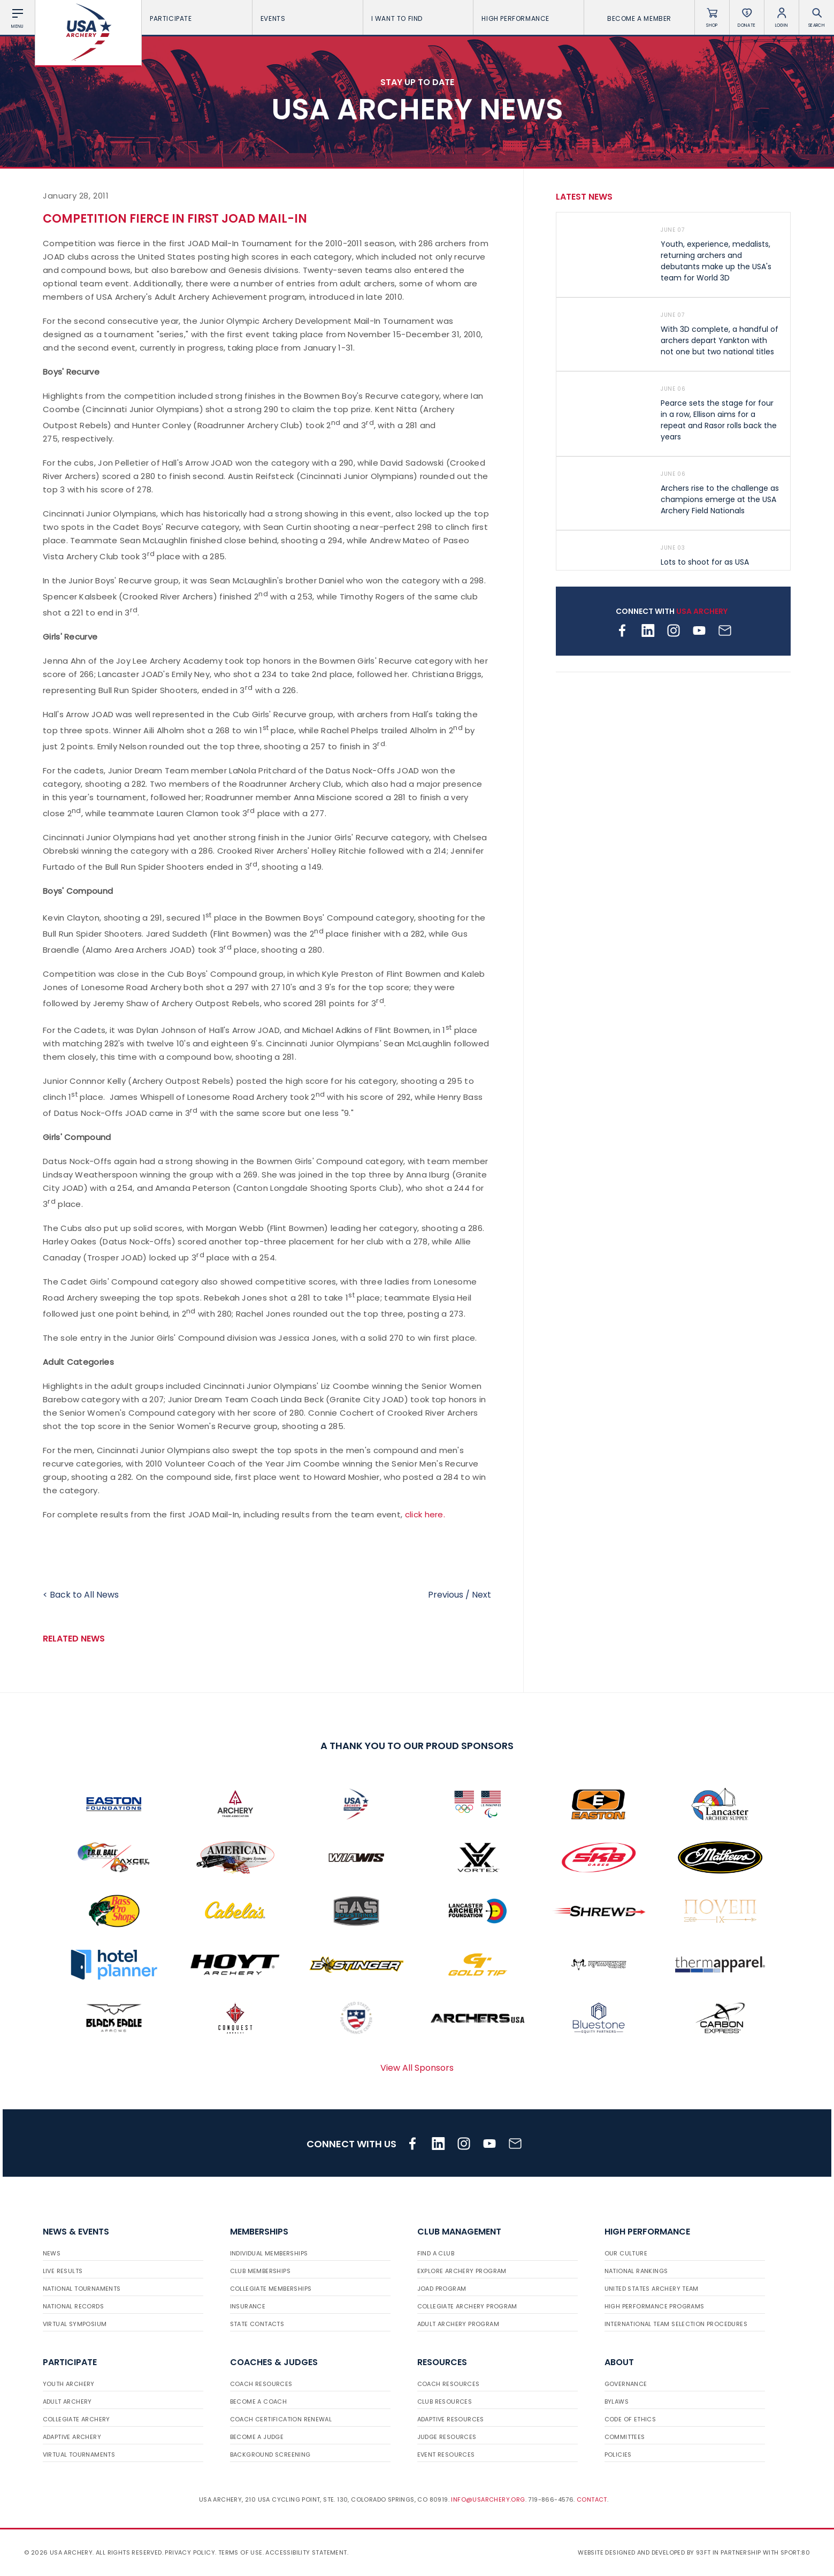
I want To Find (418, 18)
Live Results (63, 2271)
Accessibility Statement (306, 2552)
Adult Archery (67, 2401)
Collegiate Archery (76, 2419)
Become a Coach (258, 2401)
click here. (425, 1514)
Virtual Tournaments (79, 2454)
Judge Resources (447, 2437)
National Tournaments (82, 2288)
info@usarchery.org (488, 2499)
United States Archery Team (652, 2288)
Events (308, 18)
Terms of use (240, 2552)
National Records (73, 2306)
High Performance (528, 18)
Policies (618, 2454)
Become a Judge (257, 2437)
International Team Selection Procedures (676, 2324)
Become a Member (639, 18)
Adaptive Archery (72, 2437)
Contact (592, 2499)
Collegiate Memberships (271, 2288)
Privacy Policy (190, 2552)
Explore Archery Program (462, 2271)
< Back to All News (81, 1595)
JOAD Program (441, 2288)
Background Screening (270, 2454)
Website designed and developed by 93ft (644, 2552)
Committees (625, 2437)
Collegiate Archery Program (467, 2306)
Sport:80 (795, 2552)
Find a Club (435, 2253)
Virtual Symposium (75, 2324)
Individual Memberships (269, 2253)
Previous (445, 1595)
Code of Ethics (630, 2419)
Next (481, 1595)
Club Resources (444, 2401)
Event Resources (446, 2454)
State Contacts (257, 2324)
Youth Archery (69, 2384)
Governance (626, 2384)
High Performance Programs (655, 2306)
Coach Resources (261, 2384)
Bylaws (617, 2401)
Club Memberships (260, 2271)
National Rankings (636, 2271)
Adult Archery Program (458, 2324)
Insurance (248, 2306)
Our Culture (626, 2253)
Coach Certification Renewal (281, 2419)
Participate (197, 18)
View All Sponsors (417, 2068)
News (52, 2253)
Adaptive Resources (450, 2419)
